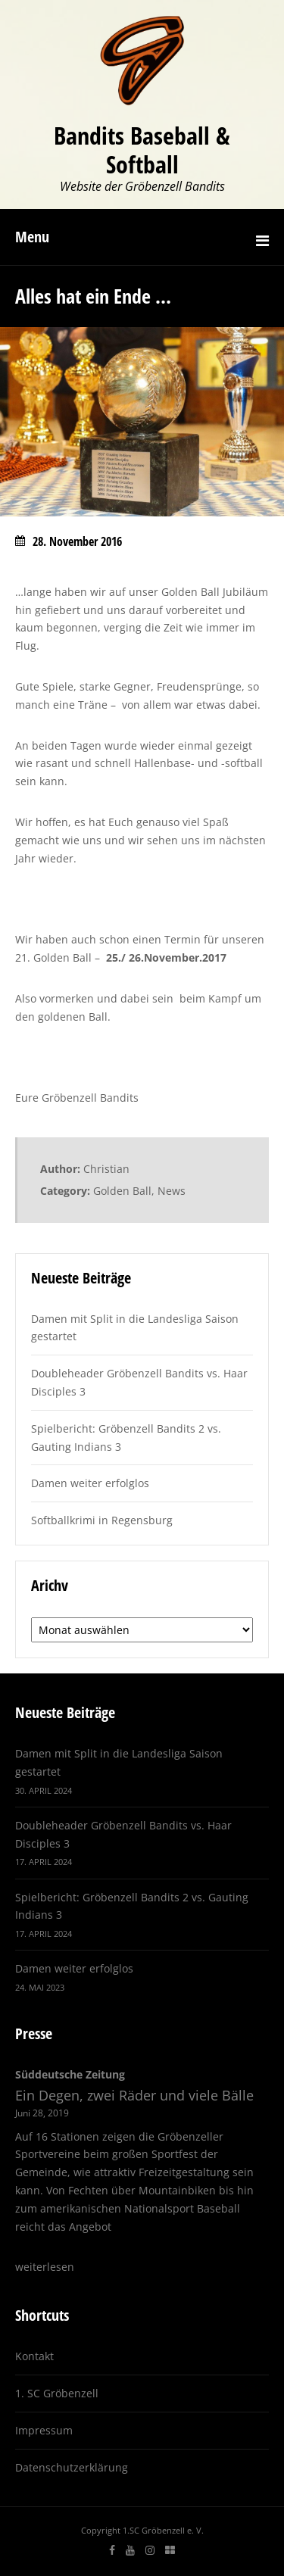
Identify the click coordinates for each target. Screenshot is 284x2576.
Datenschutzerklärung (71, 2467)
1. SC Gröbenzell (56, 2393)
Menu (32, 236)
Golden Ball (122, 1191)
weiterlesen (44, 2266)
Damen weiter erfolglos (90, 1483)
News (172, 1191)
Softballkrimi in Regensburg (102, 1520)
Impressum (44, 2430)
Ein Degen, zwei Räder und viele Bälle (134, 2095)
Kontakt (34, 2356)
